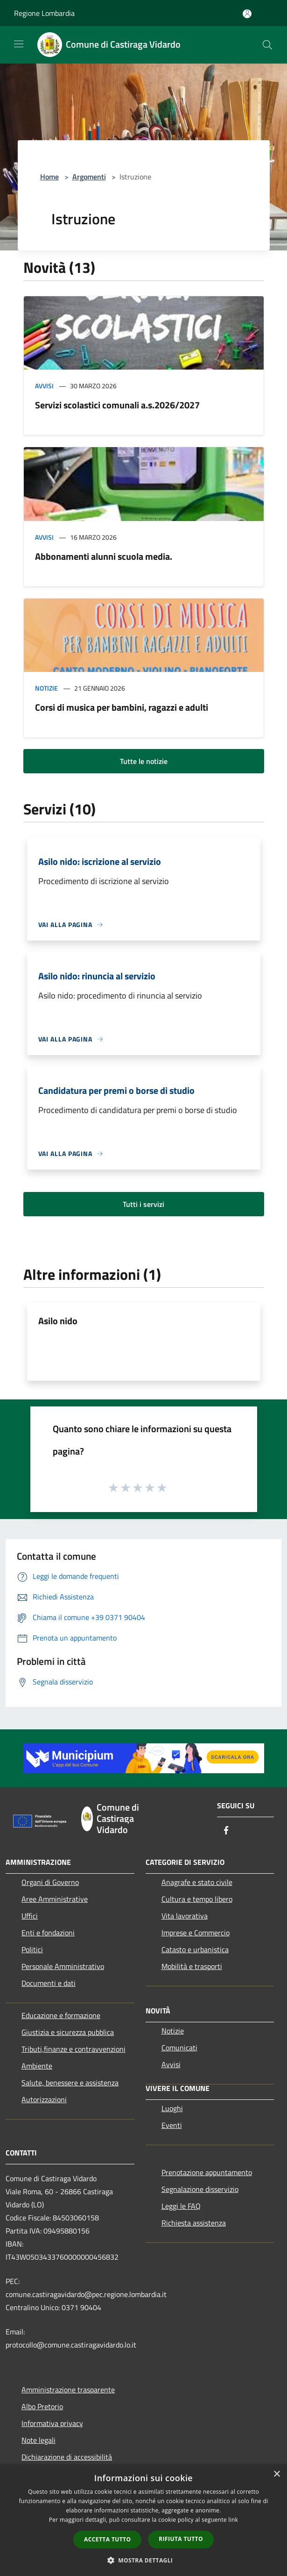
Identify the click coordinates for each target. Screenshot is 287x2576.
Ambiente (36, 2065)
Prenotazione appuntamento (206, 2172)
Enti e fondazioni (48, 1932)
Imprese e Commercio (195, 1932)
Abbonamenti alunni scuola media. (103, 556)
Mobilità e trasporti (191, 1966)
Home (49, 176)
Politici (32, 1949)
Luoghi (172, 2108)
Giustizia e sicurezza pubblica (67, 2032)
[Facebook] (226, 1831)
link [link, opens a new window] (233, 2520)
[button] (143, 2560)
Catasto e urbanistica (195, 1949)
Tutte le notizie (144, 761)
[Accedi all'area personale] (247, 14)
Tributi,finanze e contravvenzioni (73, 2049)
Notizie (46, 688)
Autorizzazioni (44, 2099)
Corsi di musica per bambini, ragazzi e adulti (121, 707)
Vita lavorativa (184, 1915)
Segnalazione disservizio (199, 2189)
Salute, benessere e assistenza (70, 2082)
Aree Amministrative (54, 1899)
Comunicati (179, 2047)
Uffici (29, 1915)
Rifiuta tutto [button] (181, 2539)
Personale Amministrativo (62, 1966)
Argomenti (89, 176)
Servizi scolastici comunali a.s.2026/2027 (117, 405)
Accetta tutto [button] (107, 2539)
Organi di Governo (50, 1882)
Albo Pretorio (42, 2406)
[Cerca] (267, 44)
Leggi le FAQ (181, 2206)
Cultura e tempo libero (196, 1899)
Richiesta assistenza (193, 2222)
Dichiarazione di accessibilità (66, 2456)
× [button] (276, 2474)
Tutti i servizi (143, 1204)
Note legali (38, 2440)
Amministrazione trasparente (68, 2389)
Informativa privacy (52, 2423)
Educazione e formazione (60, 2015)
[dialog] (143, 2520)
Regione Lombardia (44, 13)
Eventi (171, 2125)
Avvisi (44, 386)
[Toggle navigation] (18, 44)
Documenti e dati (48, 1983)
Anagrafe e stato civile (196, 1882)
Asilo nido (57, 1320)
